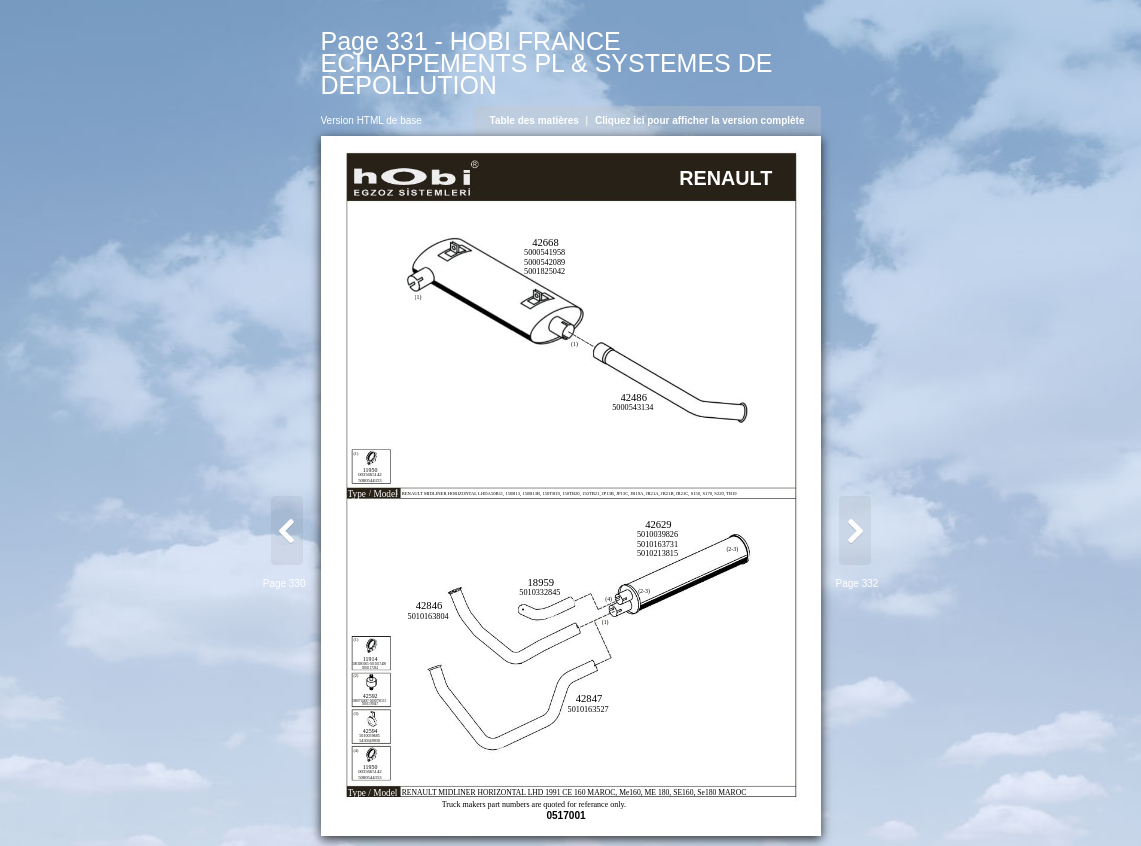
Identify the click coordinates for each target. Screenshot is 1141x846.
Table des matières (534, 120)
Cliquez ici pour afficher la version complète (700, 120)
